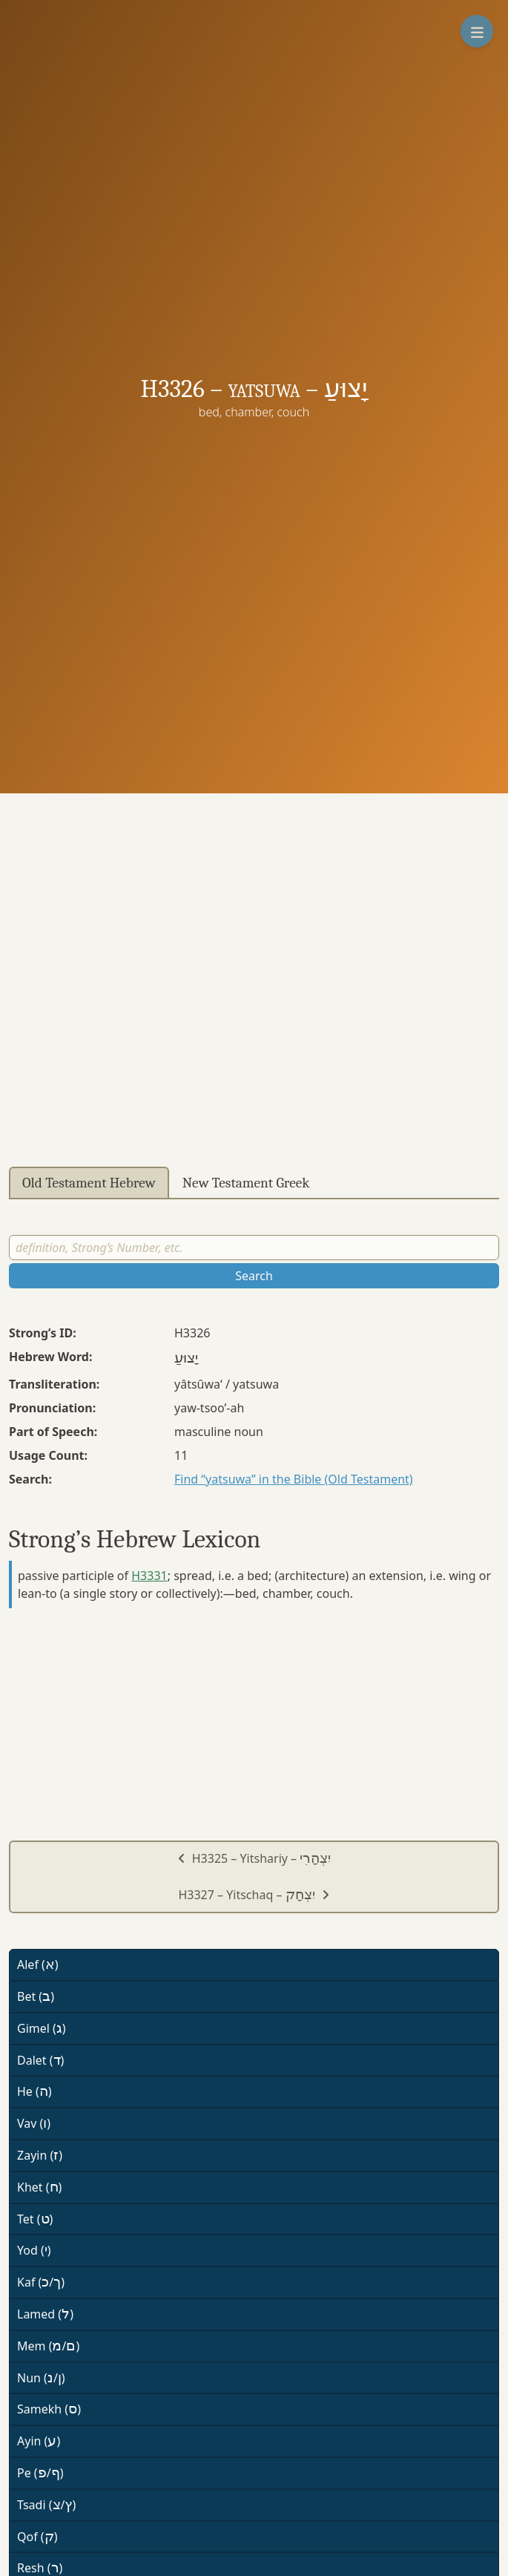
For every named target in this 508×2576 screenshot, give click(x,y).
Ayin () (38, 2441)
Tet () (35, 2219)
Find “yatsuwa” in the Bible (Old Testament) (293, 1479)
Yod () (34, 2250)
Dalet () (40, 2060)
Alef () (38, 1964)
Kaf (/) (41, 2282)
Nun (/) (41, 2378)
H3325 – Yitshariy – (254, 1858)
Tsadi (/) (46, 2505)
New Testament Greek (246, 1183)
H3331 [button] (149, 1575)
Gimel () (41, 2028)
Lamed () (45, 2314)
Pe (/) (40, 2473)
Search (254, 1276)
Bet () (35, 1996)
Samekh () (49, 2409)
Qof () (37, 2537)
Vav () (33, 2123)
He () (34, 2091)
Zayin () (39, 2155)
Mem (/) (48, 2346)
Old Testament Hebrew (89, 1183)
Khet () (39, 2187)
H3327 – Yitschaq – (253, 1895)
